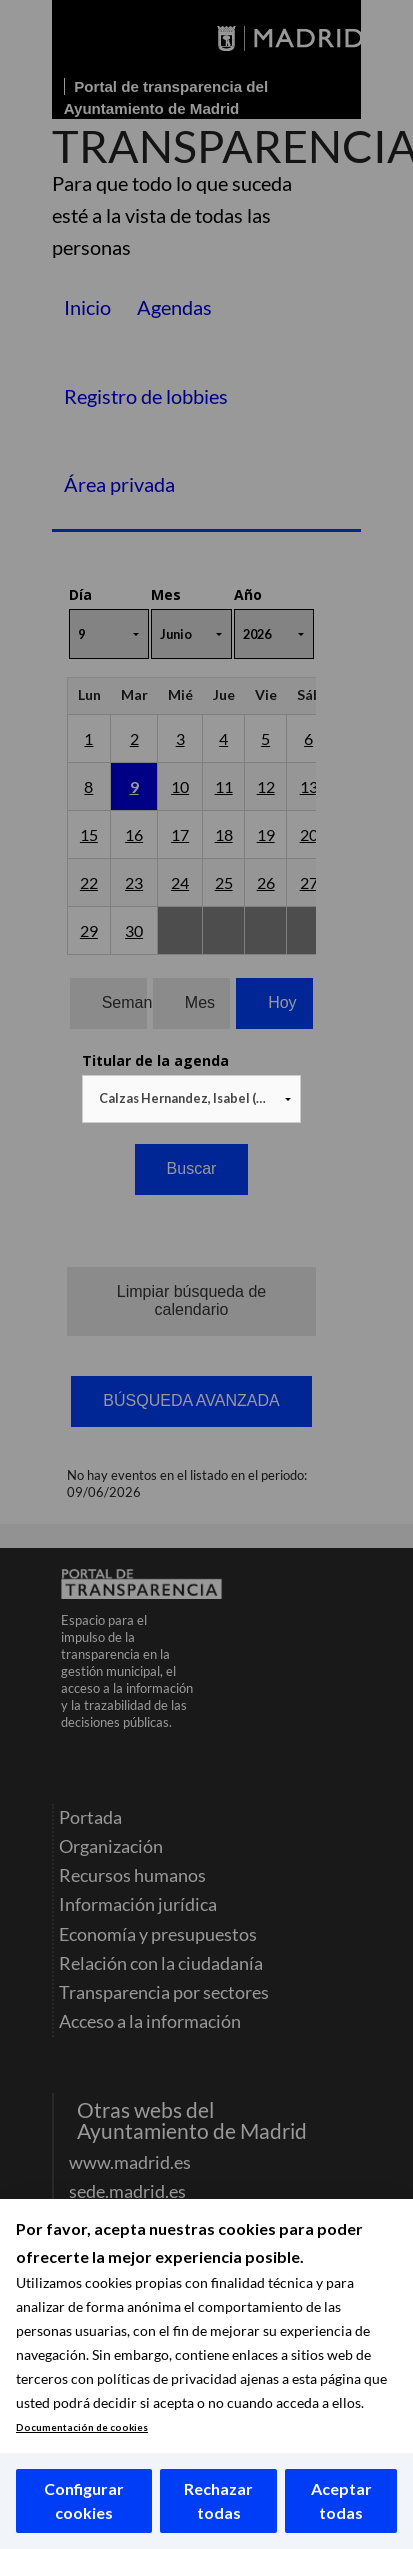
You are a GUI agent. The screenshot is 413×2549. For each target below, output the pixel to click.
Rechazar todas (218, 2500)
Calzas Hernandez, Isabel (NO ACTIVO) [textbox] (196, 1098)
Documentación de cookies (82, 2427)
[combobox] (192, 1099)
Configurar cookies (84, 2500)
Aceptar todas (341, 2500)
